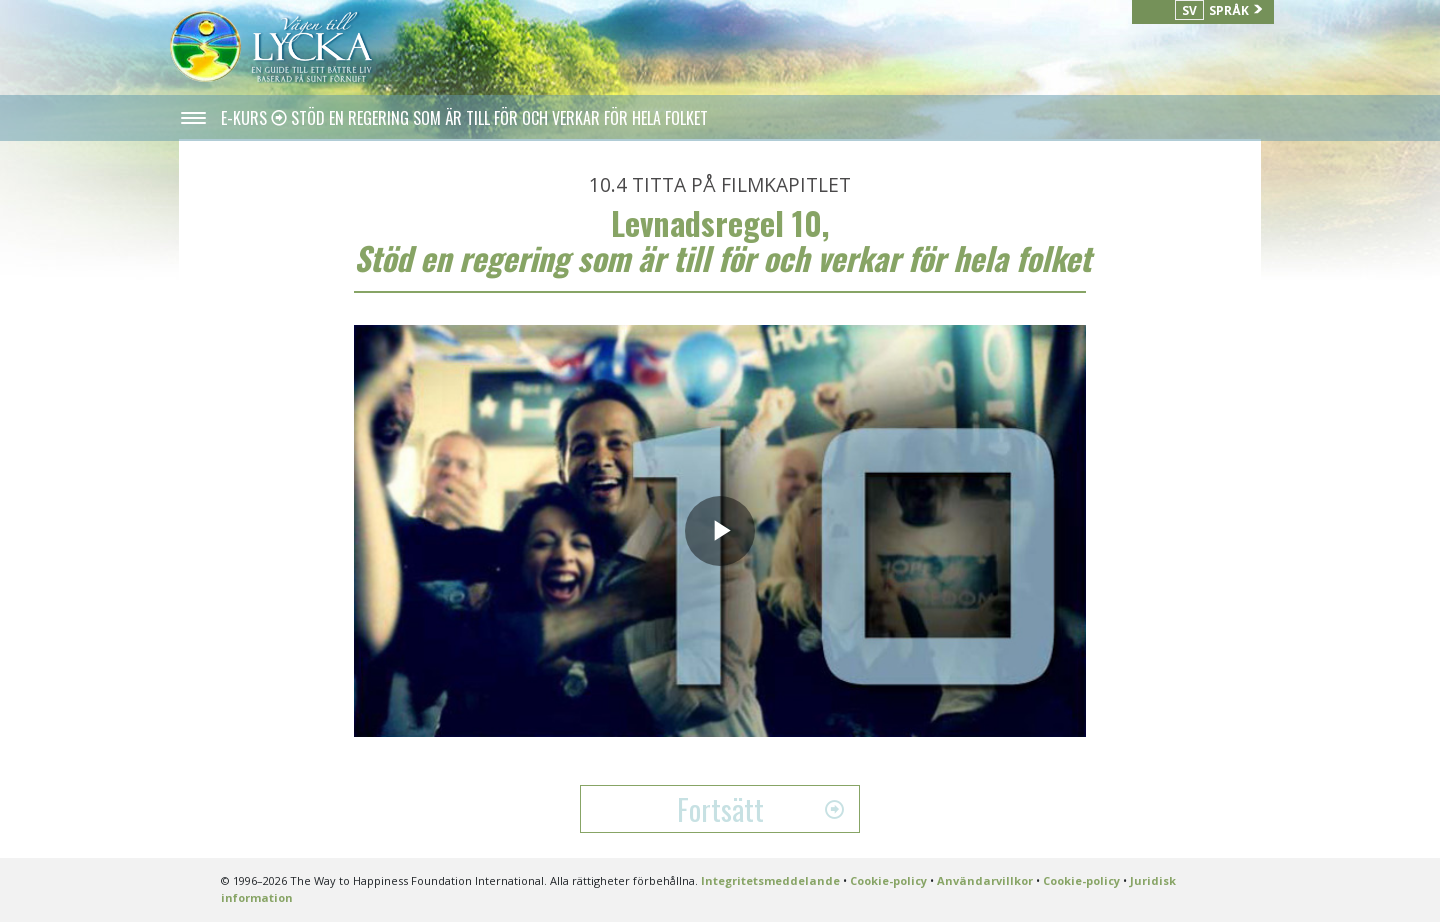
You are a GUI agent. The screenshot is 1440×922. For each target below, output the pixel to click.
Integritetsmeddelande (770, 880)
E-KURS (246, 118)
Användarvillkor (985, 880)
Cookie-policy (888, 880)
